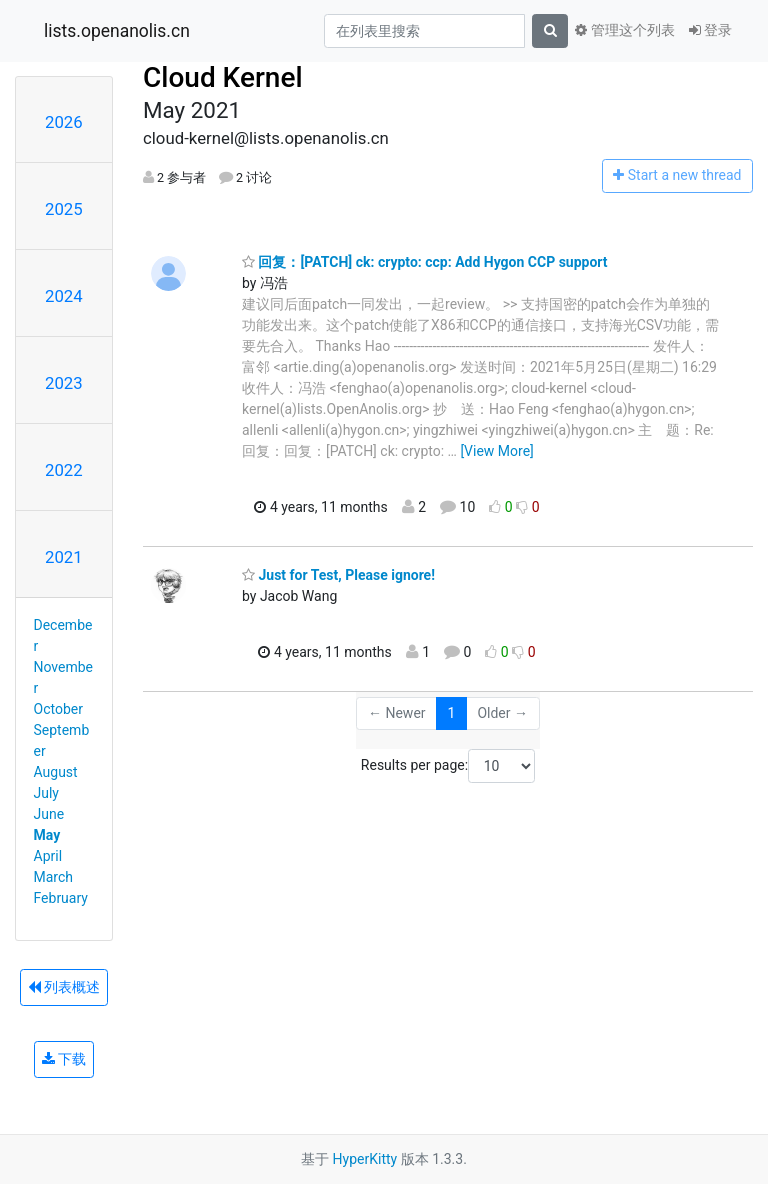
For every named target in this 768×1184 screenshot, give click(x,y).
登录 (710, 30)
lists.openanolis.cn (117, 31)
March (54, 877)
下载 (64, 1059)
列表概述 (64, 987)
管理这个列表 (624, 30)
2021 (64, 557)
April (48, 856)
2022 (64, 470)
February (61, 898)
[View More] (496, 451)
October (58, 709)
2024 (64, 296)
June (49, 814)
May (47, 835)
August (56, 772)
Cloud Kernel (223, 77)
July (46, 793)
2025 (64, 209)
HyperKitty (365, 1159)
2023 (64, 383)
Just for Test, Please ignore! (338, 575)
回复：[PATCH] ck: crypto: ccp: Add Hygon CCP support (425, 262)
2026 (64, 122)
